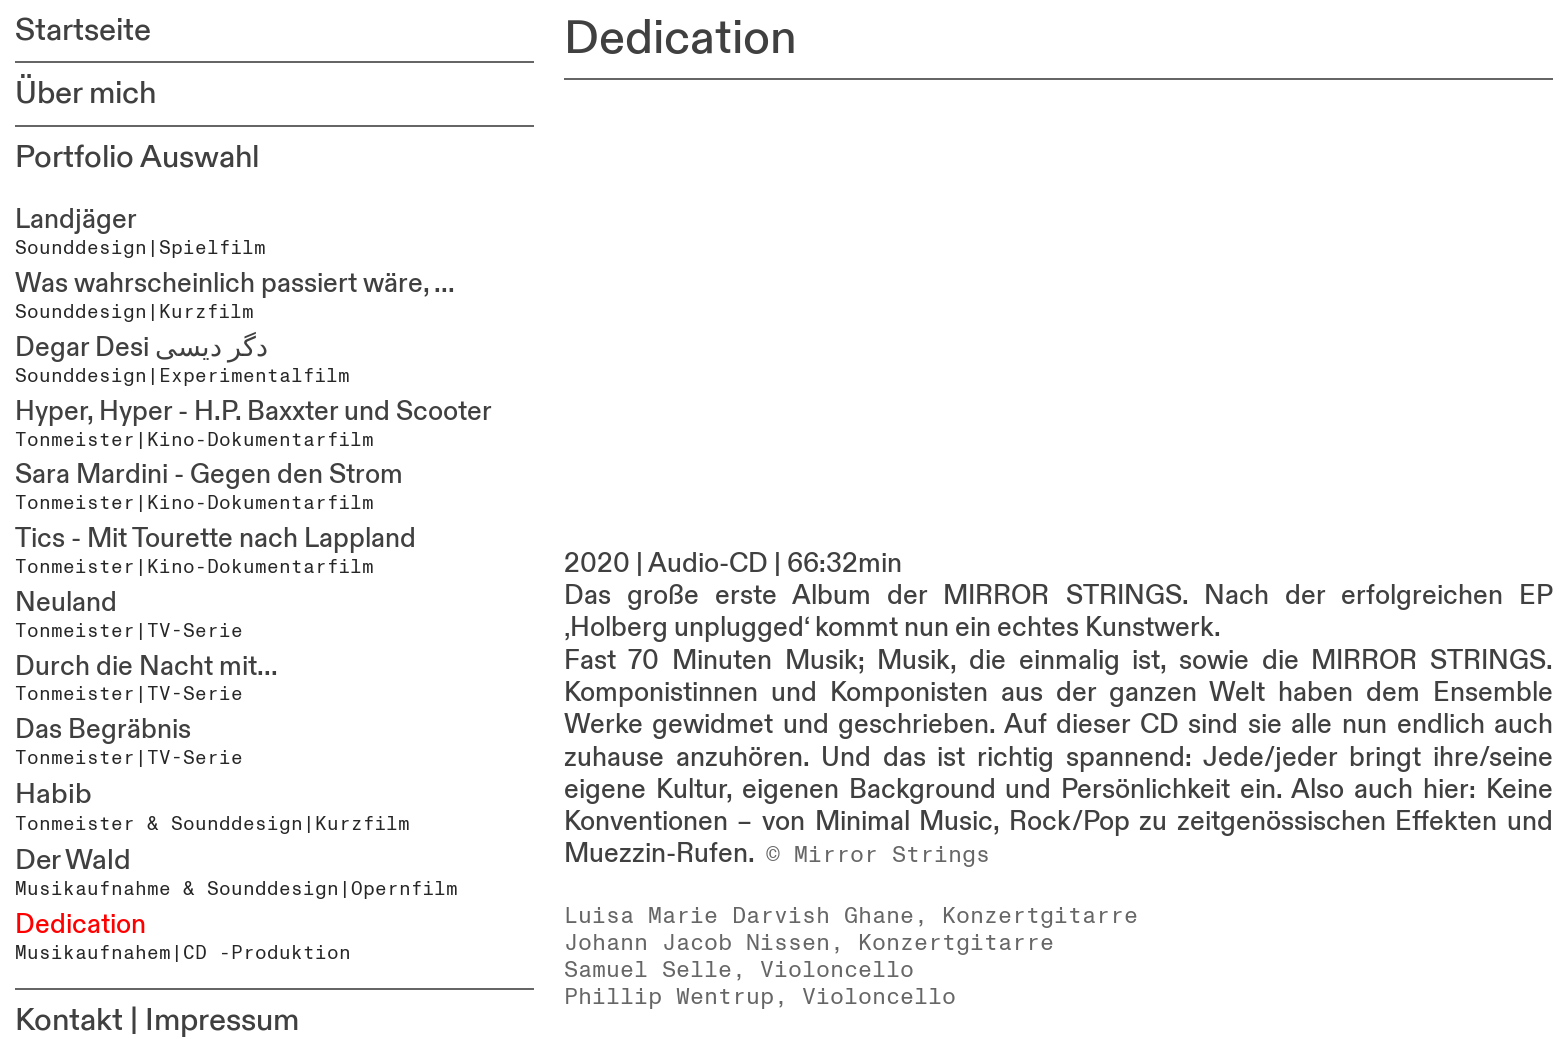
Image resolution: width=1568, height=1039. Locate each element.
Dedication (80, 925)
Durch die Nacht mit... (146, 667)
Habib (53, 794)
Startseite (83, 30)
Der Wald (73, 860)
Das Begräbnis (103, 730)
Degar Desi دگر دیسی (141, 348)
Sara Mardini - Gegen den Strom (209, 475)
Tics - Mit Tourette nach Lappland (215, 539)
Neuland (66, 603)
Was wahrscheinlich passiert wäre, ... (235, 284)
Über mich (85, 93)
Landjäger (76, 220)
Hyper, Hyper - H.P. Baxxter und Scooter (253, 412)
